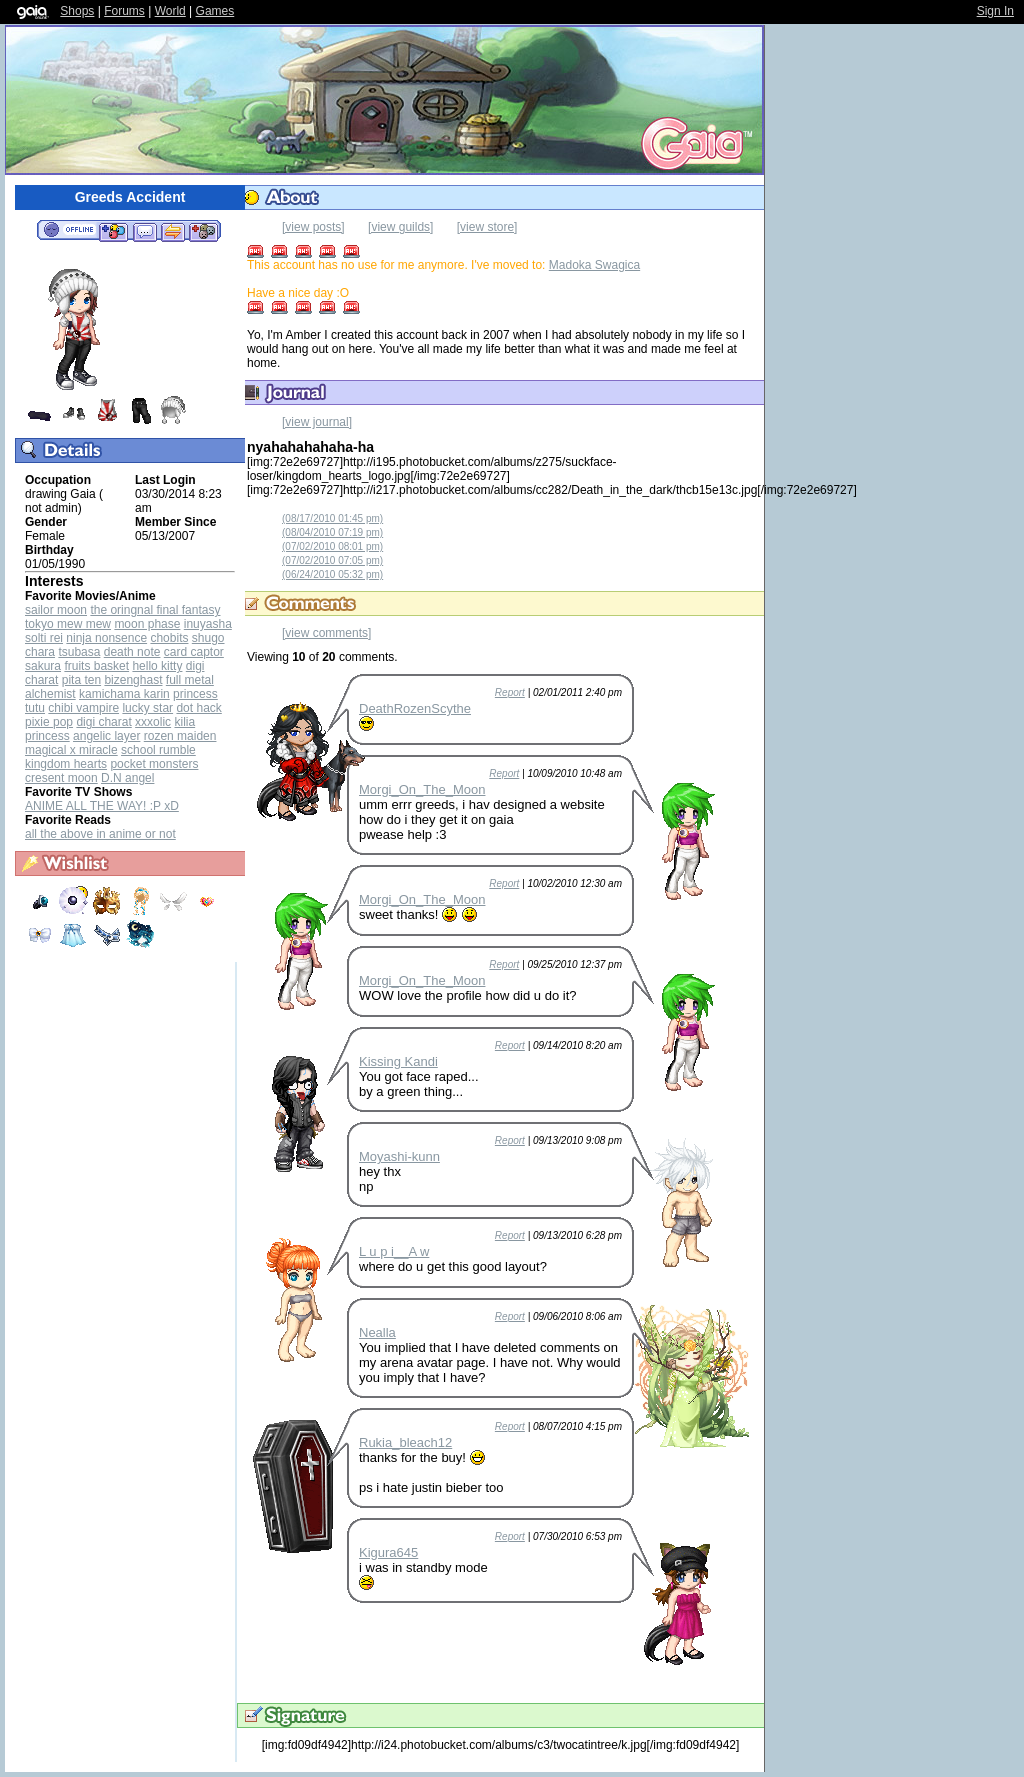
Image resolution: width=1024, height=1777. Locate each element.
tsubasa (79, 652)
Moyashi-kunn (399, 1156)
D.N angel (127, 778)
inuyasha (208, 624)
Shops (77, 11)
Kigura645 (388, 1552)
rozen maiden (180, 736)
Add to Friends (113, 231)
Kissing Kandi (398, 1061)
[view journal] (317, 422)
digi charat (103, 722)
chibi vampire (83, 708)
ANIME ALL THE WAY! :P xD (102, 806)
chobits (169, 638)
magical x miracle (71, 750)
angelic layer (106, 736)
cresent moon (61, 778)
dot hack (198, 708)
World (170, 11)
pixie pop (49, 722)
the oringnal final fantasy (155, 610)
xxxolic (153, 722)
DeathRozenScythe (415, 708)
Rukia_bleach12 (405, 1442)
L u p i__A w (394, 1251)
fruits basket (96, 666)
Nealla (377, 1332)
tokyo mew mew (68, 624)
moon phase (147, 624)
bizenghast (133, 680)
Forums (124, 11)
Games (215, 11)
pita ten (81, 680)
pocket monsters (154, 764)
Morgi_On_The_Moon (422, 789)
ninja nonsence (106, 638)
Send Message (144, 231)
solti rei (44, 638)
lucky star (147, 708)
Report (510, 692)
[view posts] (313, 227)
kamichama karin (124, 694)
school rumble (158, 750)
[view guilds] (400, 227)
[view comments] (326, 633)
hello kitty (157, 666)
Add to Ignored (204, 231)
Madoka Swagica (594, 265)
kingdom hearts (66, 764)
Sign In (995, 11)
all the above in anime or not (100, 834)
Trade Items (173, 231)
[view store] (487, 227)
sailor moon (56, 610)
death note (132, 652)
